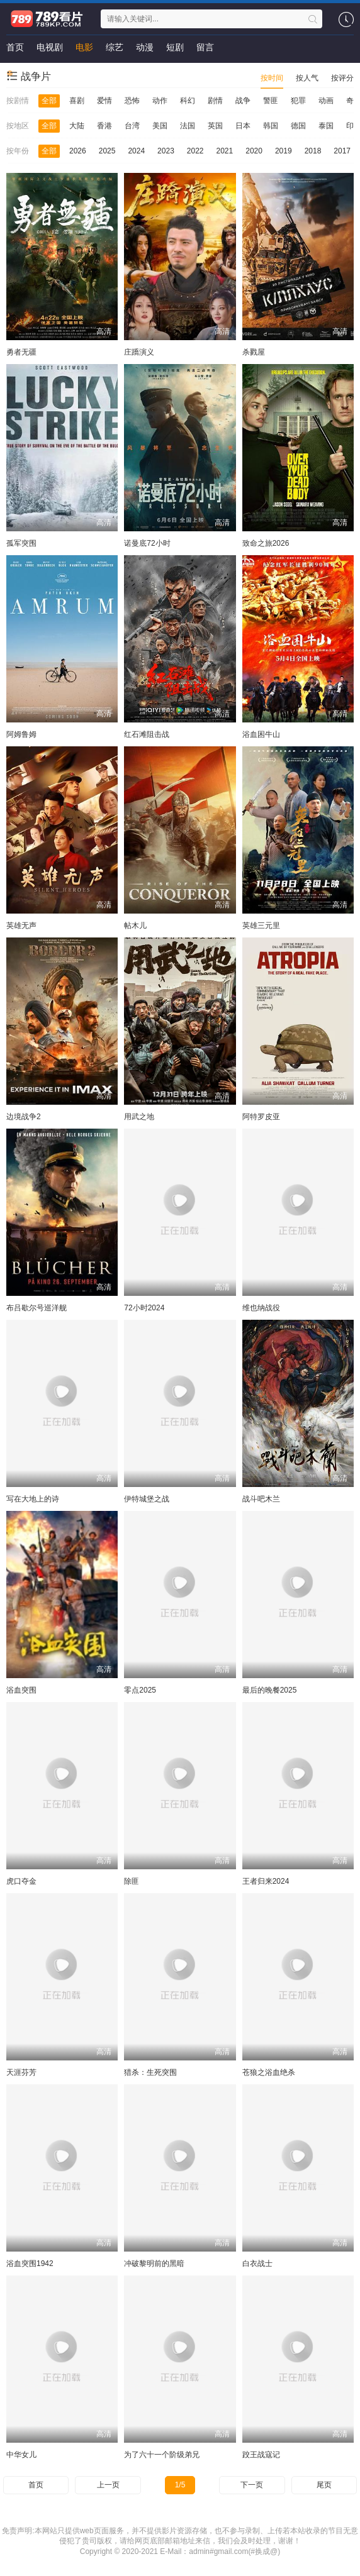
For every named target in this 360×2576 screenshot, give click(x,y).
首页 (15, 47)
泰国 (326, 125)
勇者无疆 (21, 352)
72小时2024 (144, 1307)
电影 (84, 47)
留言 (205, 47)
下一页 (251, 2484)
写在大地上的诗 (32, 1499)
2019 (283, 150)
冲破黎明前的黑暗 (154, 2263)
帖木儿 (135, 925)
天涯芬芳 (21, 2072)
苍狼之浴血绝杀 (268, 2072)
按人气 (307, 78)
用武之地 (139, 1116)
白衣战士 (257, 2263)
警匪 (270, 100)
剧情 (215, 100)
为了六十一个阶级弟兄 (162, 2454)
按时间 (272, 78)
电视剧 (50, 47)
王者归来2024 (266, 1881)
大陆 (76, 125)
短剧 (175, 47)
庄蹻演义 (139, 352)
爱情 (104, 100)
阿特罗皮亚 (261, 1116)
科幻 (187, 100)
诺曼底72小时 (147, 543)
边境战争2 (23, 1116)
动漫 (145, 47)
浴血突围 (21, 1690)
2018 (313, 150)
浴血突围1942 (29, 2263)
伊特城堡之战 (146, 1499)
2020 (253, 150)
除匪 (131, 1881)
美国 (159, 125)
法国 (187, 125)
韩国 (270, 125)
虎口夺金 (21, 1881)
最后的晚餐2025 (269, 1690)
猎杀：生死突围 (150, 2072)
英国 (215, 125)
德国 (298, 125)
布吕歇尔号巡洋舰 (36, 1307)
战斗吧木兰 (261, 1499)
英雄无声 (21, 925)
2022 (195, 150)
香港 (104, 125)
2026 (77, 150)
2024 (136, 150)
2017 (342, 150)
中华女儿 (21, 2454)
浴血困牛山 (261, 734)
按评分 (342, 78)
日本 (242, 125)
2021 (225, 150)
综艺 (114, 47)
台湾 (132, 125)
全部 (49, 100)
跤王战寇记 (261, 2454)
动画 (326, 100)
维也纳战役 (261, 1307)
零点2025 (140, 1690)
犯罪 (298, 100)
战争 (242, 100)
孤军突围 (21, 543)
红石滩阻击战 (146, 734)
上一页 (108, 2484)
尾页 (324, 2484)
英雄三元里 (261, 925)
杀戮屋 (253, 352)
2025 (107, 150)
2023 (165, 150)
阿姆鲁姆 (21, 734)
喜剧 (76, 100)
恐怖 (132, 100)
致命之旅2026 (266, 543)
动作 (159, 100)
